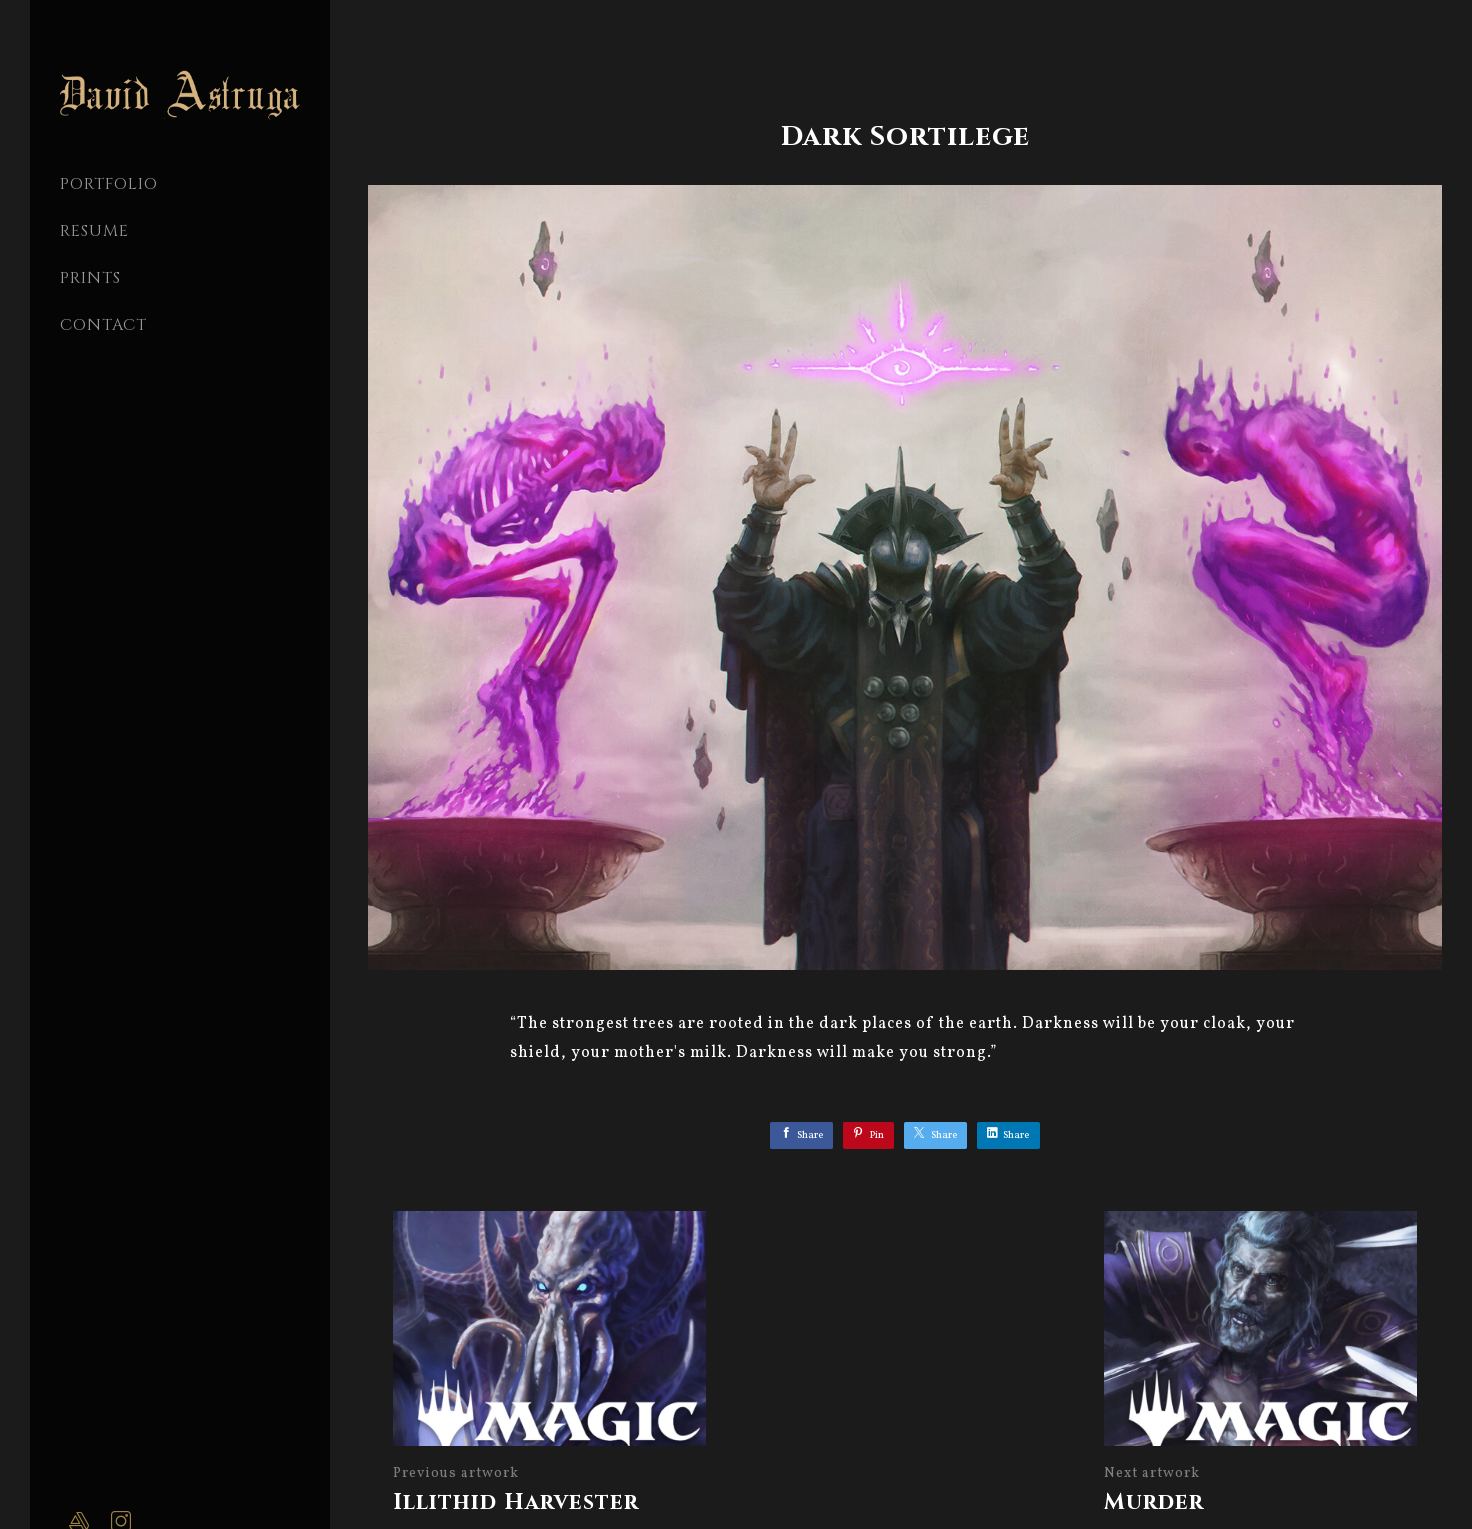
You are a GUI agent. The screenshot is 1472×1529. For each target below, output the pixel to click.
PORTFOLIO (109, 184)
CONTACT (103, 325)
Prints (90, 278)
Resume (94, 231)
